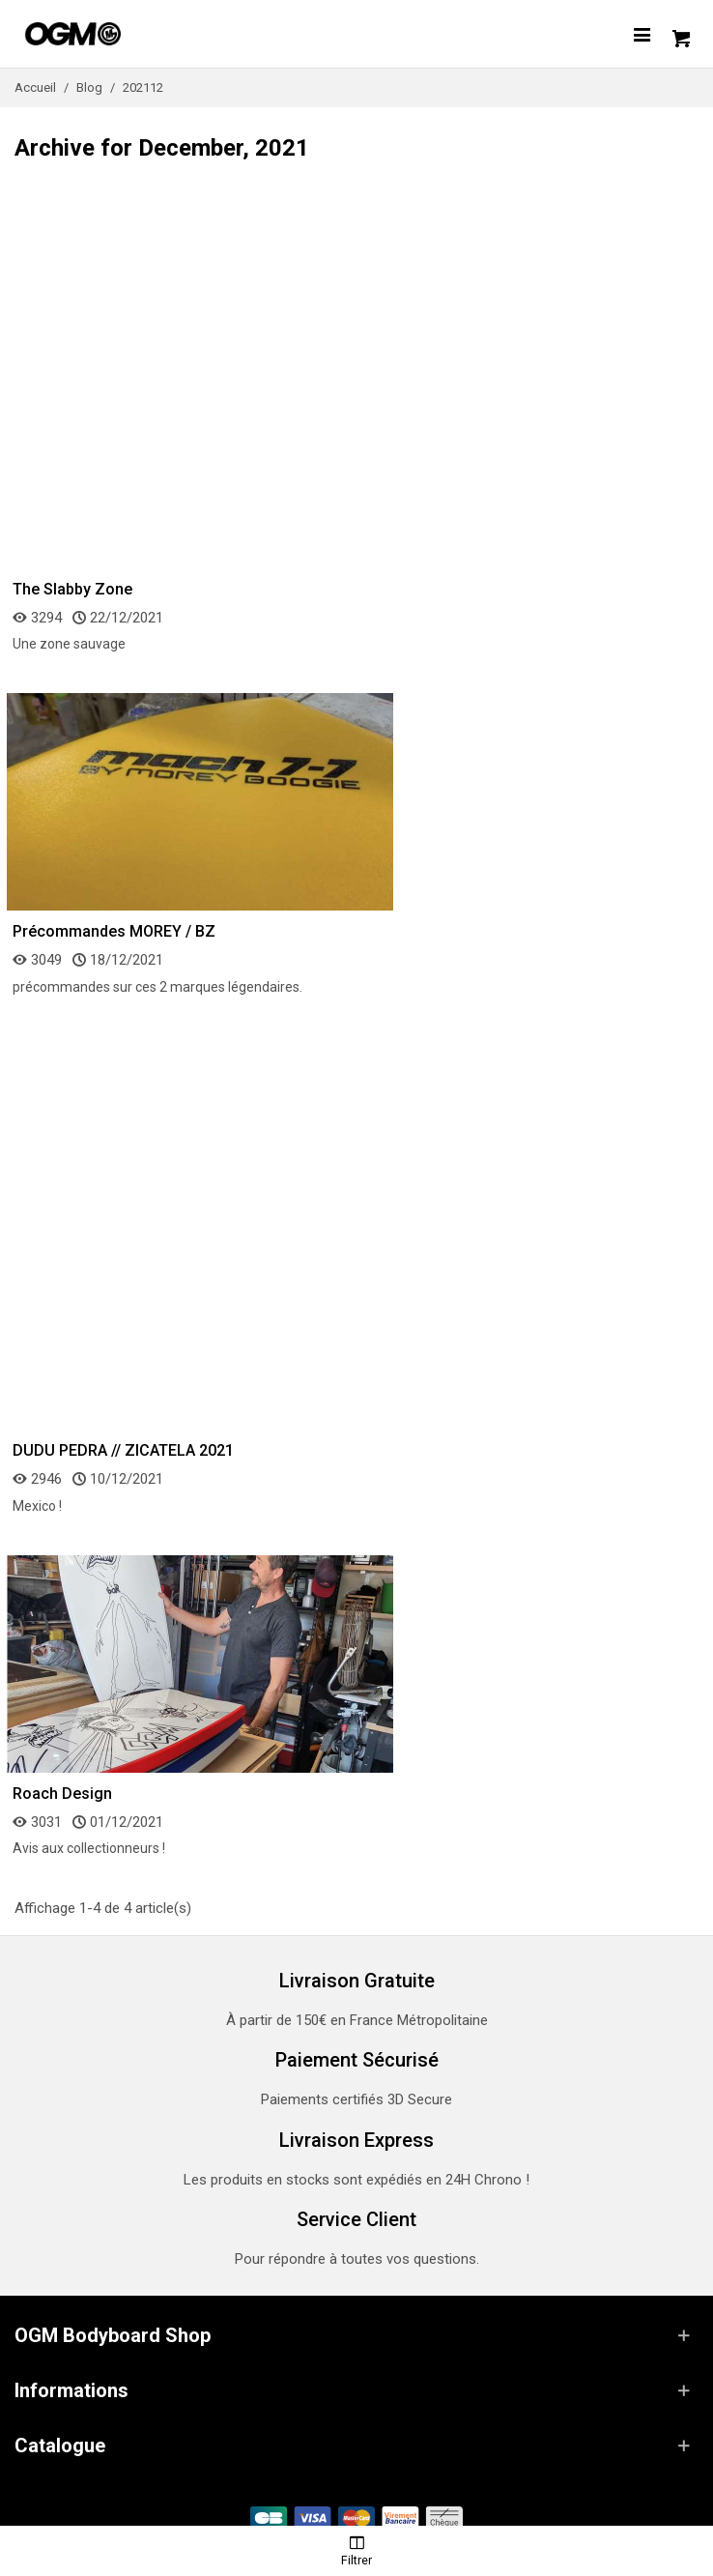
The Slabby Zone (72, 589)
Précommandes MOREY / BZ (114, 931)
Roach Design (62, 1793)
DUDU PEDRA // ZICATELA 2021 (123, 1450)
